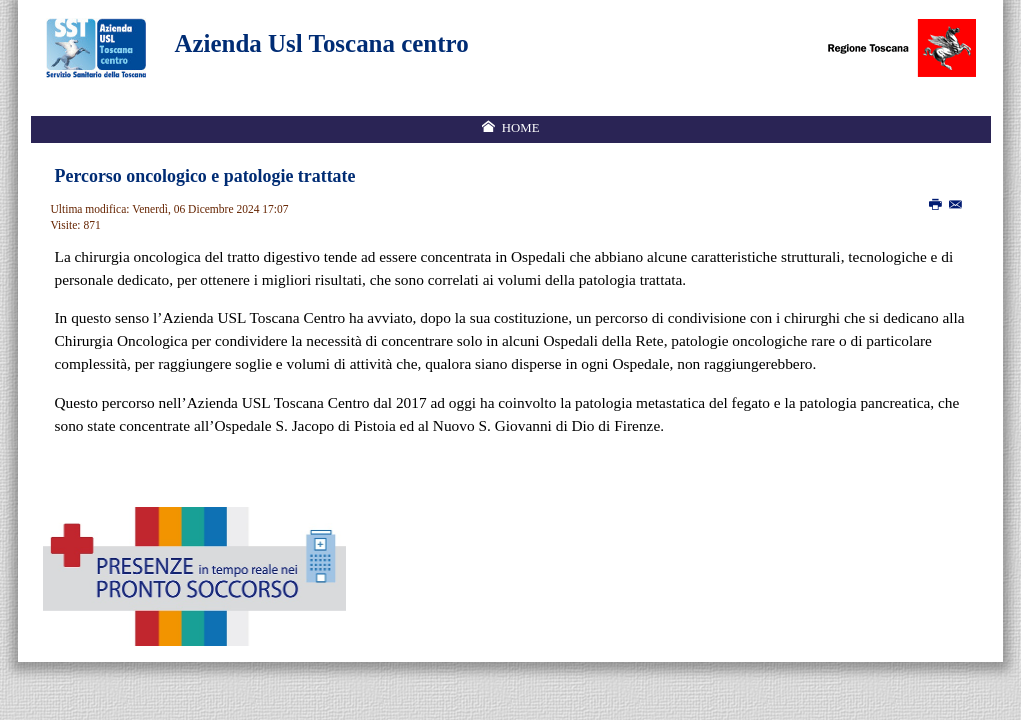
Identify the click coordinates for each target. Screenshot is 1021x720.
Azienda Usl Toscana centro (322, 43)
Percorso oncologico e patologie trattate (205, 176)
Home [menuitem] (521, 128)
